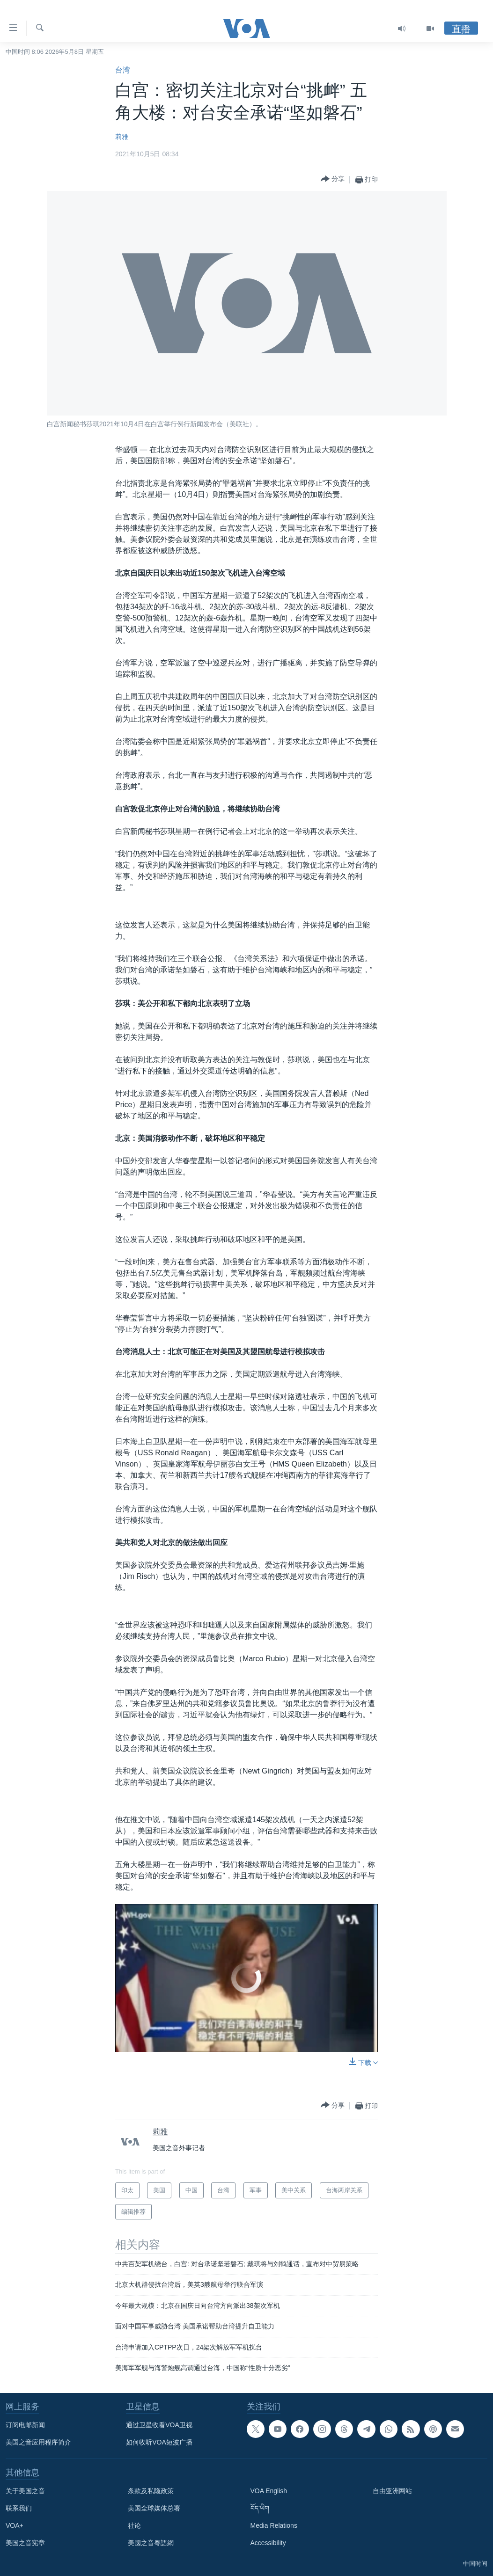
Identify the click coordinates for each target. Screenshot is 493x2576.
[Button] (333, 179)
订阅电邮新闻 (25, 2425)
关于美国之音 (25, 2491)
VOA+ (14, 2525)
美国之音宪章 (25, 2543)
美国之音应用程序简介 (38, 2442)
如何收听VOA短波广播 (159, 2442)
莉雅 (121, 136)
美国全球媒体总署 (154, 2508)
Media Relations (273, 2525)
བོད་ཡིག (259, 2508)
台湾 (122, 70)
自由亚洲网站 (392, 2491)
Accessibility (268, 2543)
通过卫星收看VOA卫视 (159, 2425)
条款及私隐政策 (151, 2491)
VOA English (268, 2491)
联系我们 (19, 2508)
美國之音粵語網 (151, 2543)
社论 (134, 2525)
